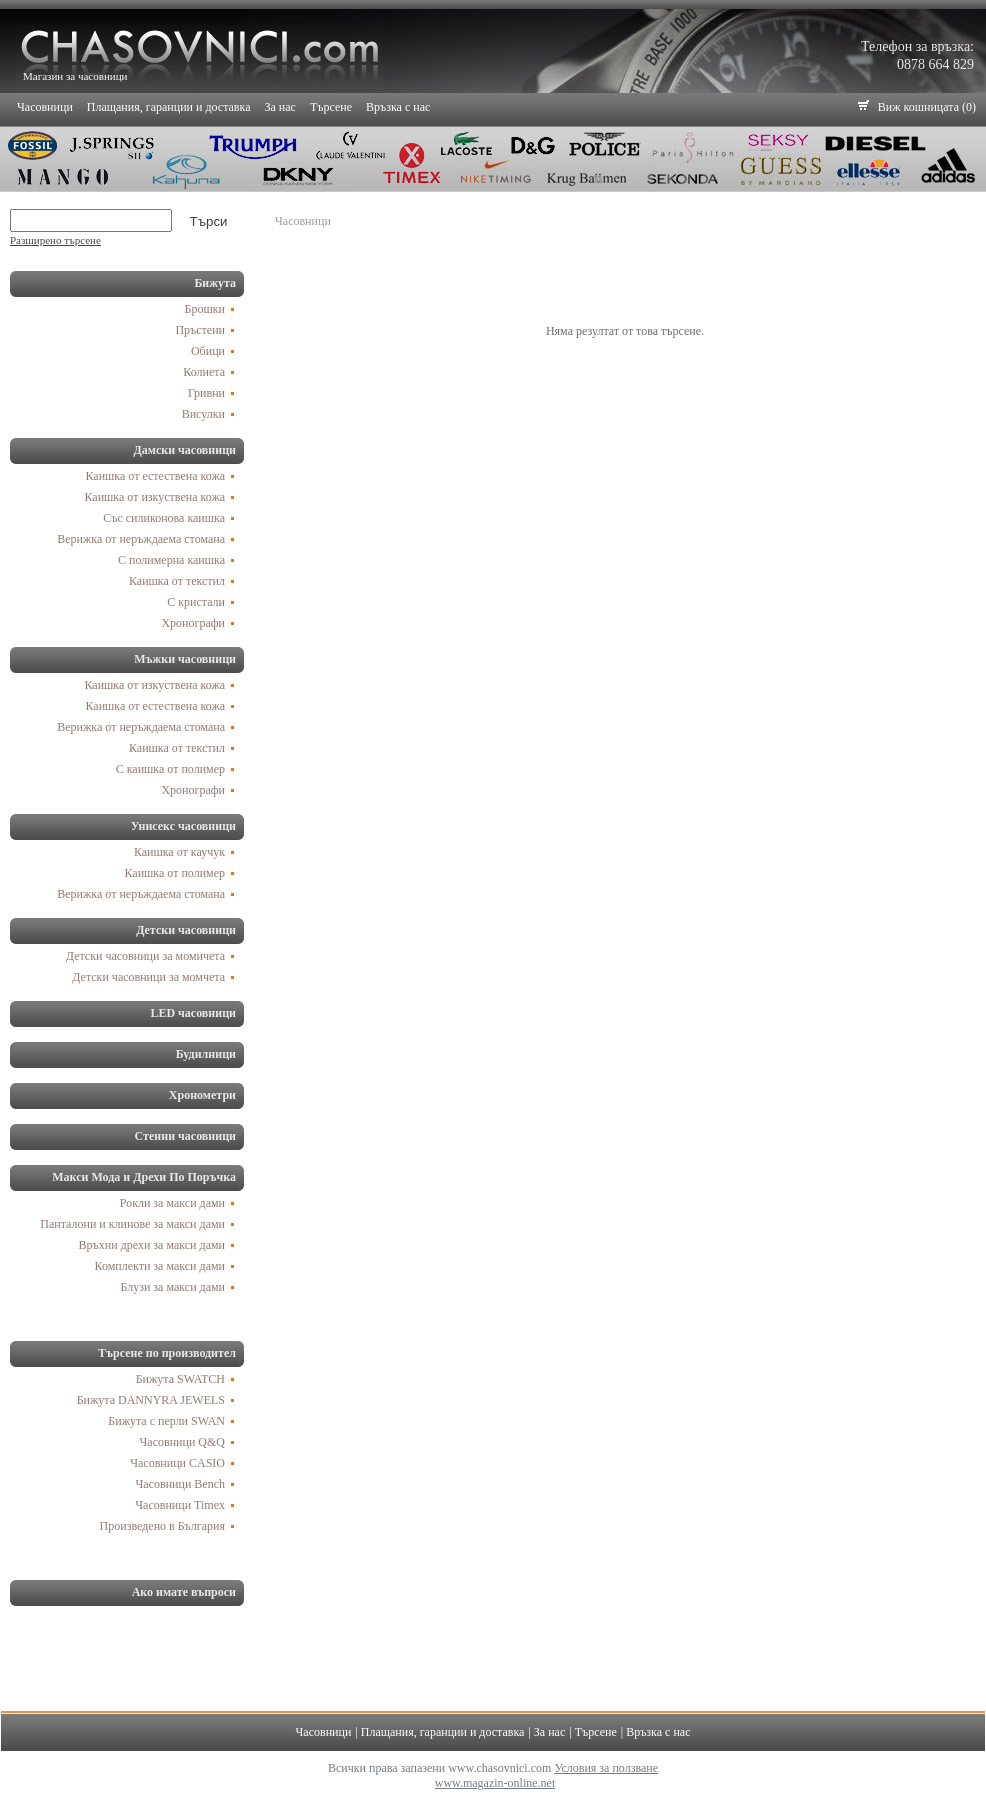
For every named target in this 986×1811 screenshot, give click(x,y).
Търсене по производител (167, 1353)
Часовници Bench (180, 1484)
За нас (280, 107)
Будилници (206, 1054)
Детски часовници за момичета (145, 956)
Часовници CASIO (177, 1463)
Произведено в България (162, 1526)
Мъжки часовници (185, 659)
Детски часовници (186, 930)
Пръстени (200, 330)
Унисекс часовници (183, 826)
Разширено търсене (55, 240)
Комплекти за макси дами (160, 1266)
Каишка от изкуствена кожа (155, 497)
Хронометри (202, 1095)
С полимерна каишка (171, 560)
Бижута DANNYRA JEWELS (151, 1400)
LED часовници (193, 1013)
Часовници (45, 107)
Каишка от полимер (175, 873)
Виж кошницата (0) (927, 107)
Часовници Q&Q (182, 1442)
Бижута (215, 283)
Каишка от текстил (177, 581)
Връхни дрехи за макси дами (152, 1245)
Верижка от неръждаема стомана (141, 539)
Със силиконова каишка (164, 518)
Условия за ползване (606, 1768)
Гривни (206, 393)
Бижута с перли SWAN (166, 1421)
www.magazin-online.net (495, 1783)
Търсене (331, 107)
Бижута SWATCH (180, 1379)
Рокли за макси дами (172, 1203)
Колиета (204, 372)
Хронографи (193, 623)
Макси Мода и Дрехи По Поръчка (144, 1177)
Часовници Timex (180, 1505)
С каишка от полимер (170, 769)
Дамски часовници (184, 450)
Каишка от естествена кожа (156, 476)
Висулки (203, 414)
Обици (208, 351)
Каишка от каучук (179, 852)
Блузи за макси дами (172, 1287)
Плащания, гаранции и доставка (169, 107)
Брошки (205, 309)
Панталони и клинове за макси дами (132, 1224)
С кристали (196, 602)
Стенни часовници (185, 1136)
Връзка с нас (398, 107)
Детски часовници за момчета (148, 977)
